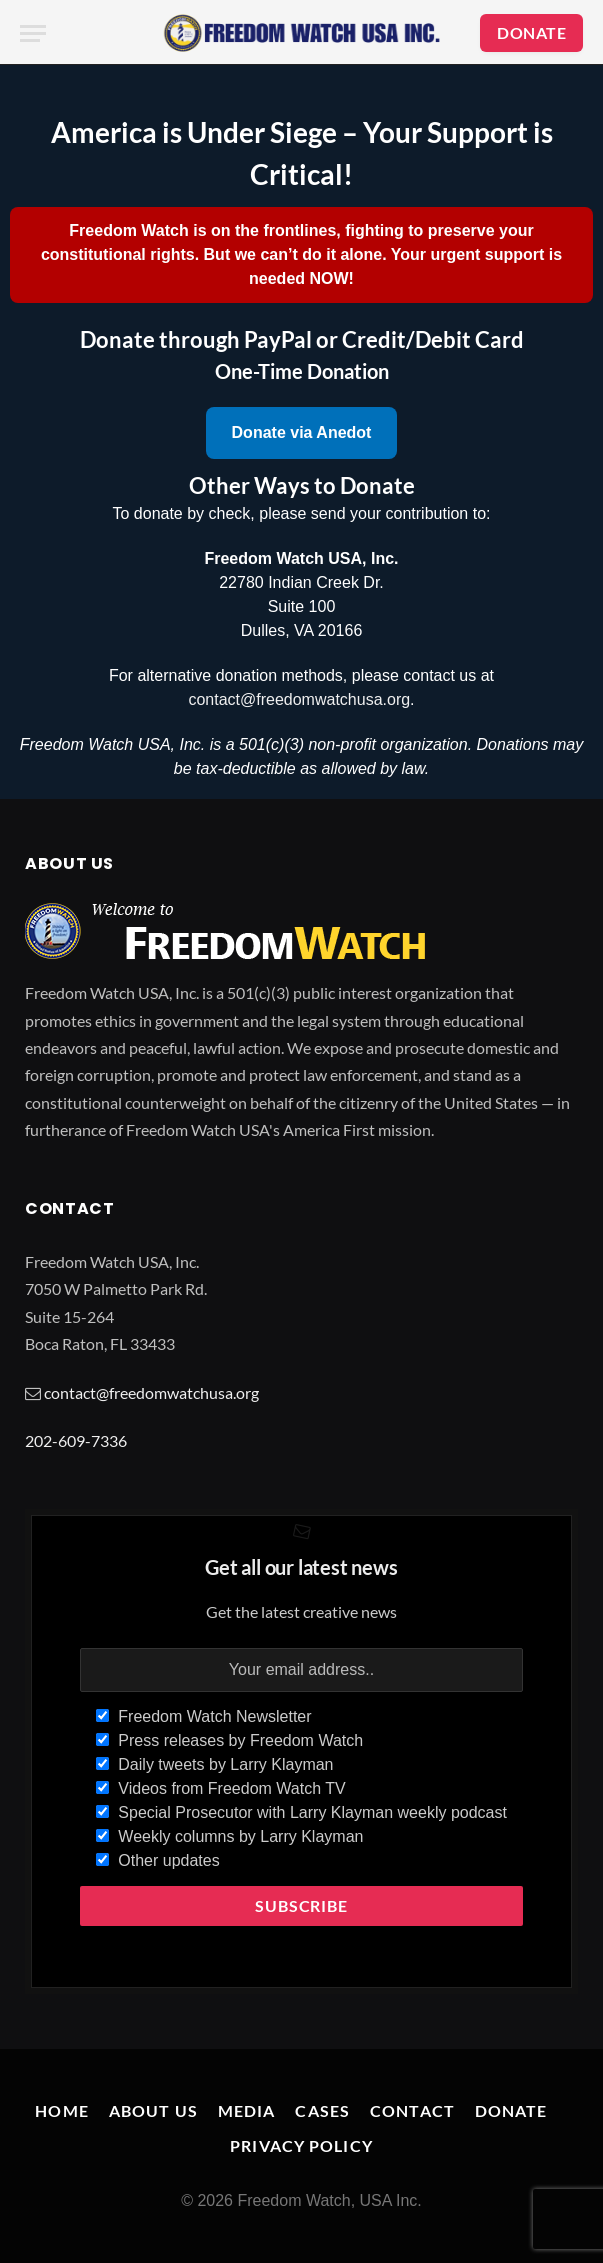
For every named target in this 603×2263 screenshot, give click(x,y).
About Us (153, 2110)
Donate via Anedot (302, 432)
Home (61, 2110)
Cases (322, 2110)
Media (247, 2110)
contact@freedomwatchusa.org (299, 699)
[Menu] (33, 33)
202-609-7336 (76, 1440)
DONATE (531, 32)
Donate (511, 2110)
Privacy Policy (301, 2145)
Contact (412, 2110)
